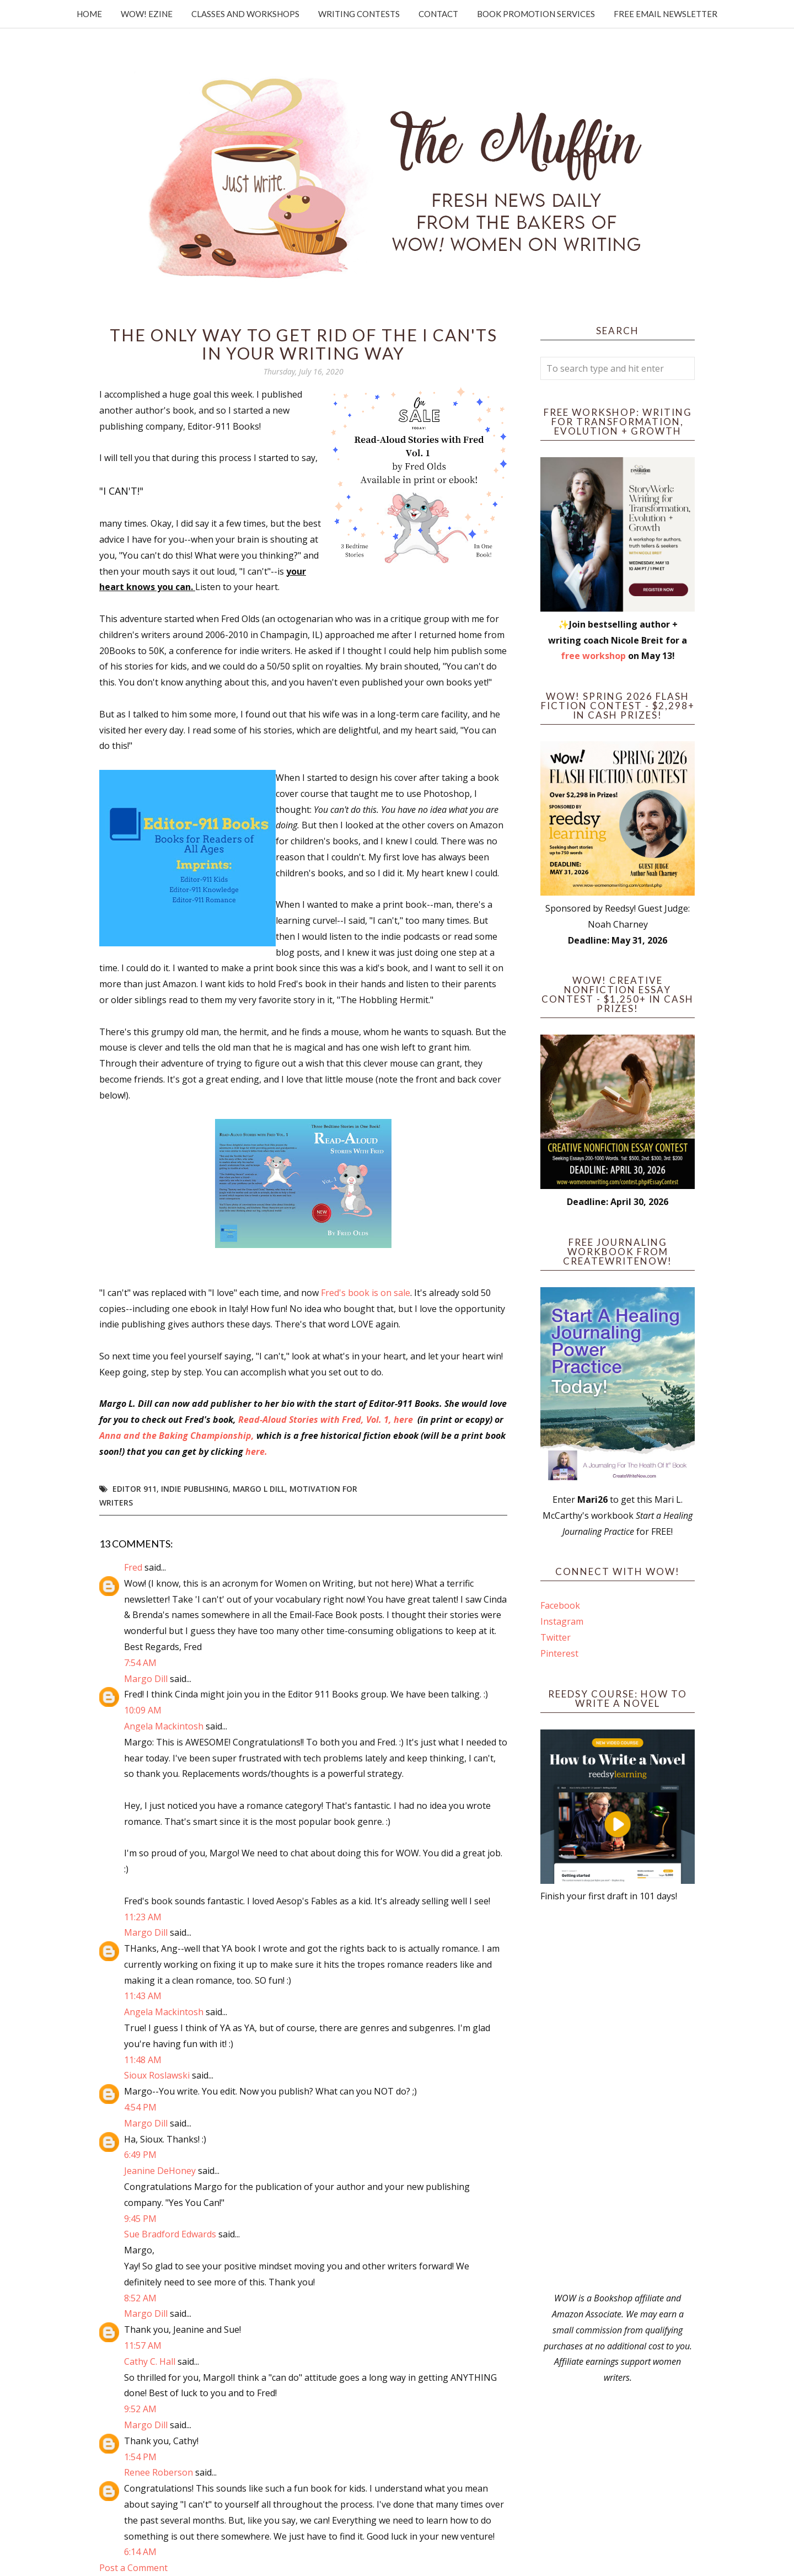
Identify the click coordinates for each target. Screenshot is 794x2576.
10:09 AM (143, 1710)
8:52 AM (140, 2298)
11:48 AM (143, 2060)
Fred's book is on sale (365, 1293)
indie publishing (194, 1489)
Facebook (560, 1605)
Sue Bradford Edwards (170, 2234)
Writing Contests (359, 14)
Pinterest (559, 1653)
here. (256, 1451)
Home (89, 14)
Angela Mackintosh (163, 1726)
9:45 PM (140, 2219)
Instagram (561, 1621)
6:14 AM (140, 2552)
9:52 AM (140, 2409)
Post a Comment (133, 2568)
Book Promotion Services (536, 14)
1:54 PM (140, 2457)
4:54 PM (140, 2107)
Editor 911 (134, 1489)
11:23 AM (143, 1917)
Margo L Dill (259, 1489)
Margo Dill (146, 1679)
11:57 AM (143, 2345)
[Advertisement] (617, 2097)
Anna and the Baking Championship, (176, 1435)
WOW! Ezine (147, 14)
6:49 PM (140, 2155)
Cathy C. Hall (149, 2361)
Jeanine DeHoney (160, 2171)
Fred (133, 1567)
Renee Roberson (158, 2472)
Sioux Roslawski (157, 2075)
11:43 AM (143, 1996)
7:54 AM (140, 1663)
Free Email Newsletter (665, 14)
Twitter (555, 1637)
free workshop (593, 656)
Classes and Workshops (245, 14)
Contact (438, 14)
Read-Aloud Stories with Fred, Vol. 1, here (326, 1419)
